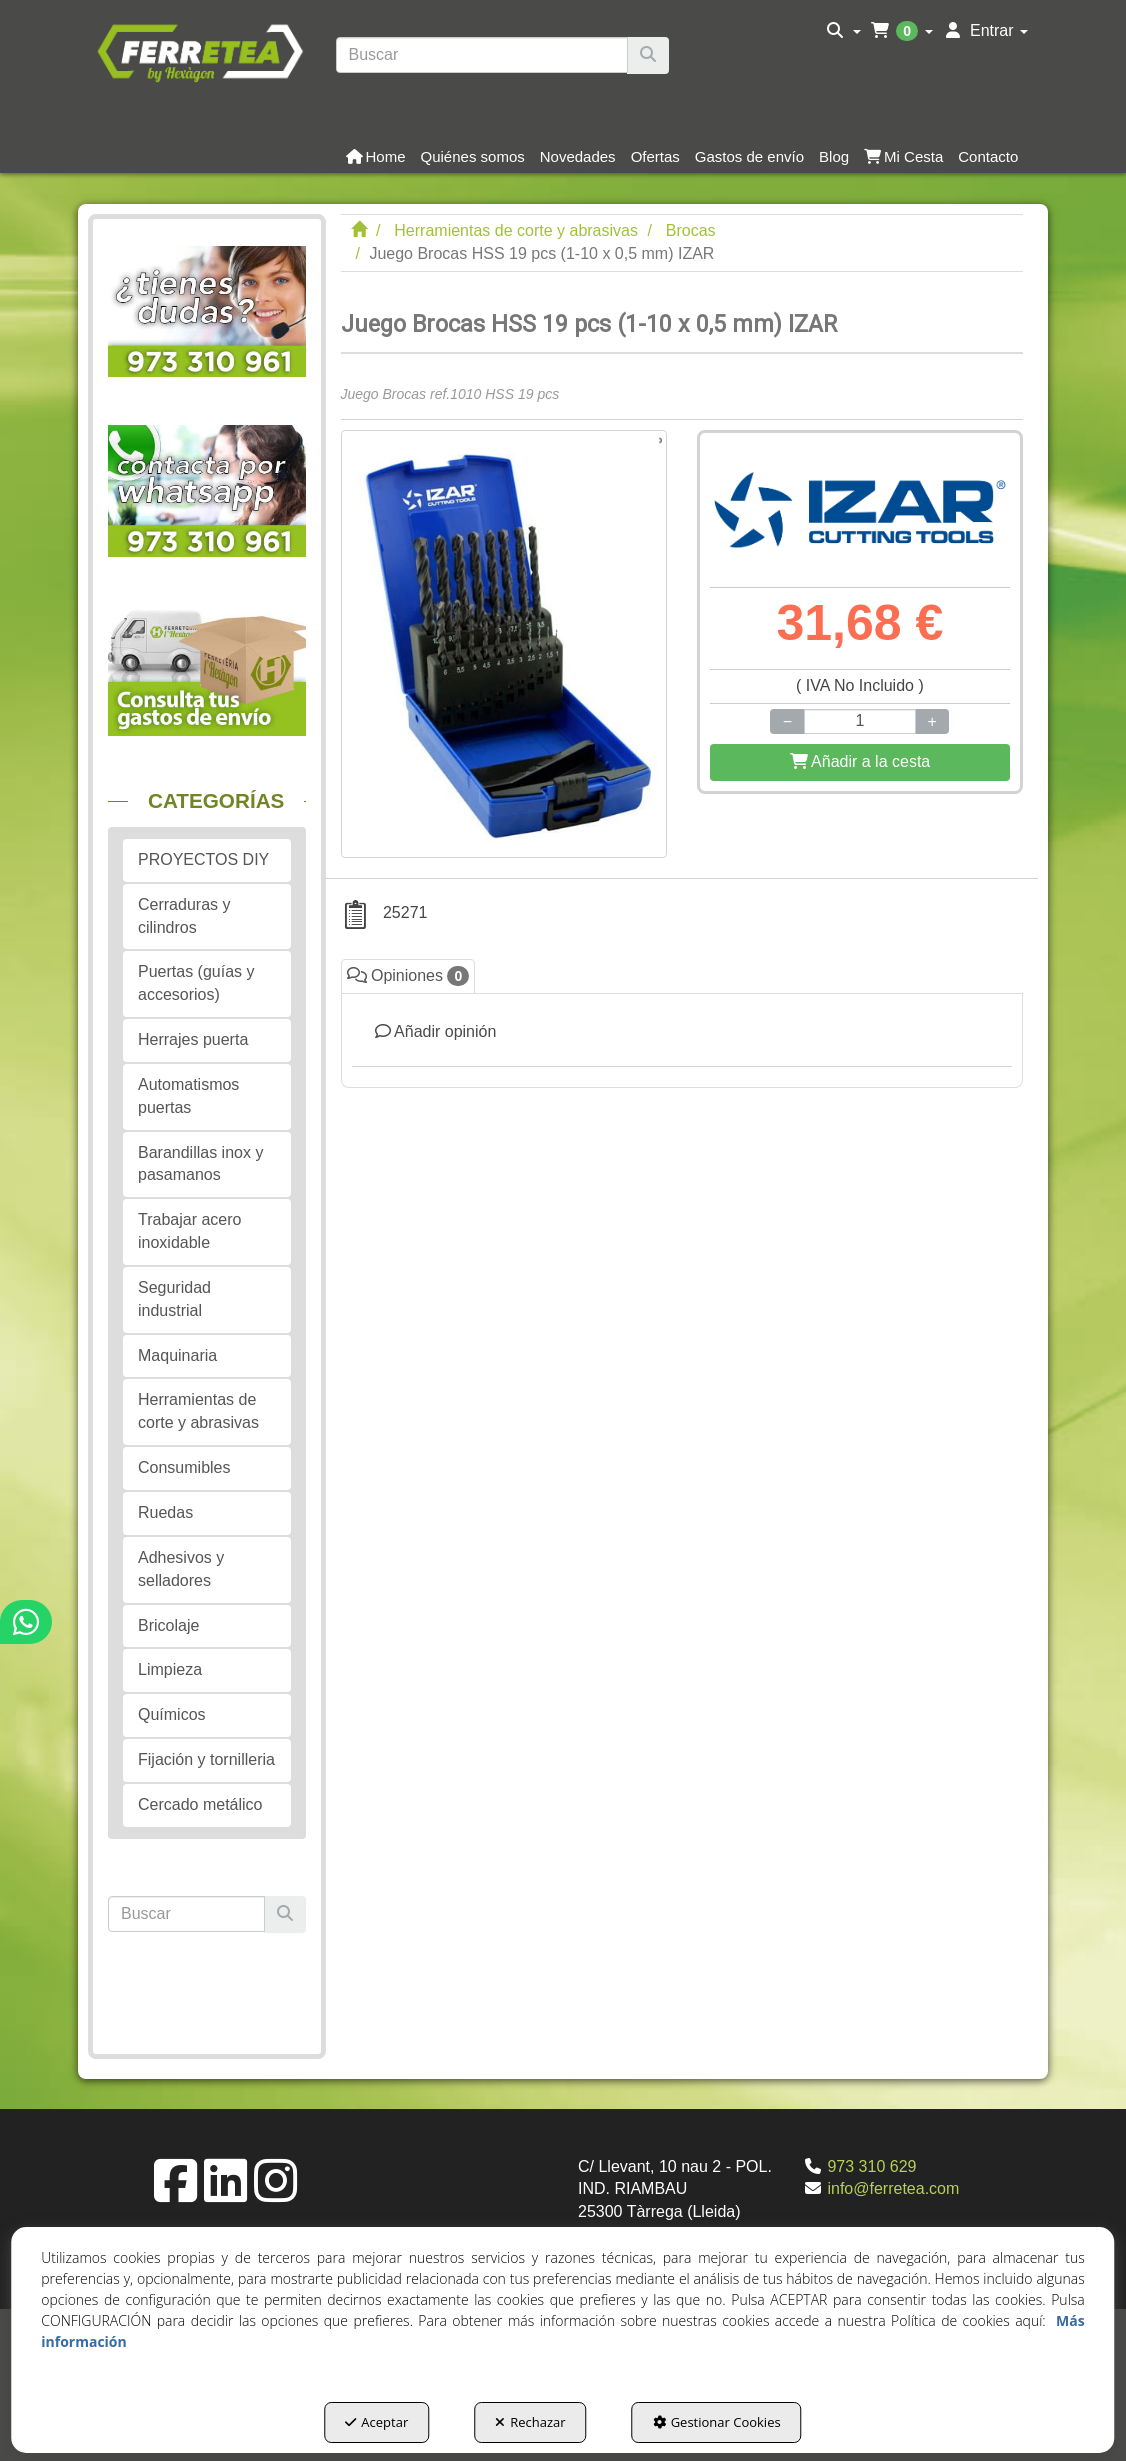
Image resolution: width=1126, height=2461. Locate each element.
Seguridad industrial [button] (174, 1299)
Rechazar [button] (530, 2422)
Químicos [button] (172, 1714)
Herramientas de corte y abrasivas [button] (198, 1411)
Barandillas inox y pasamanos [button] (200, 1164)
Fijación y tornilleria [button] (206, 1759)
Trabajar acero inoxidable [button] (189, 1231)
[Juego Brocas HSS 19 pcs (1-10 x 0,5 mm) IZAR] (504, 644)
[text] (482, 55)
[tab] (682, 1040)
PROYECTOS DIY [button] (203, 859)
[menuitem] (843, 31)
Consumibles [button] (184, 1467)
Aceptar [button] (376, 2422)
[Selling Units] (859, 721)
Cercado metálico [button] (200, 1804)
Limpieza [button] (170, 1669)
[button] (199, 51)
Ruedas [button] (165, 1512)
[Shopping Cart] (860, 762)
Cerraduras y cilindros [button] (184, 916)
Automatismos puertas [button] (188, 1096)
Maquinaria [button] (177, 1355)
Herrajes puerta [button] (193, 1039)
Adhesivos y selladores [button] (181, 1569)
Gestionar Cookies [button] (717, 2422)
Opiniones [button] (408, 976)
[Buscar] (648, 55)
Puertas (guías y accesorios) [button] (196, 983)
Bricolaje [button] (168, 1625)
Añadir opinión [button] (436, 1031)
